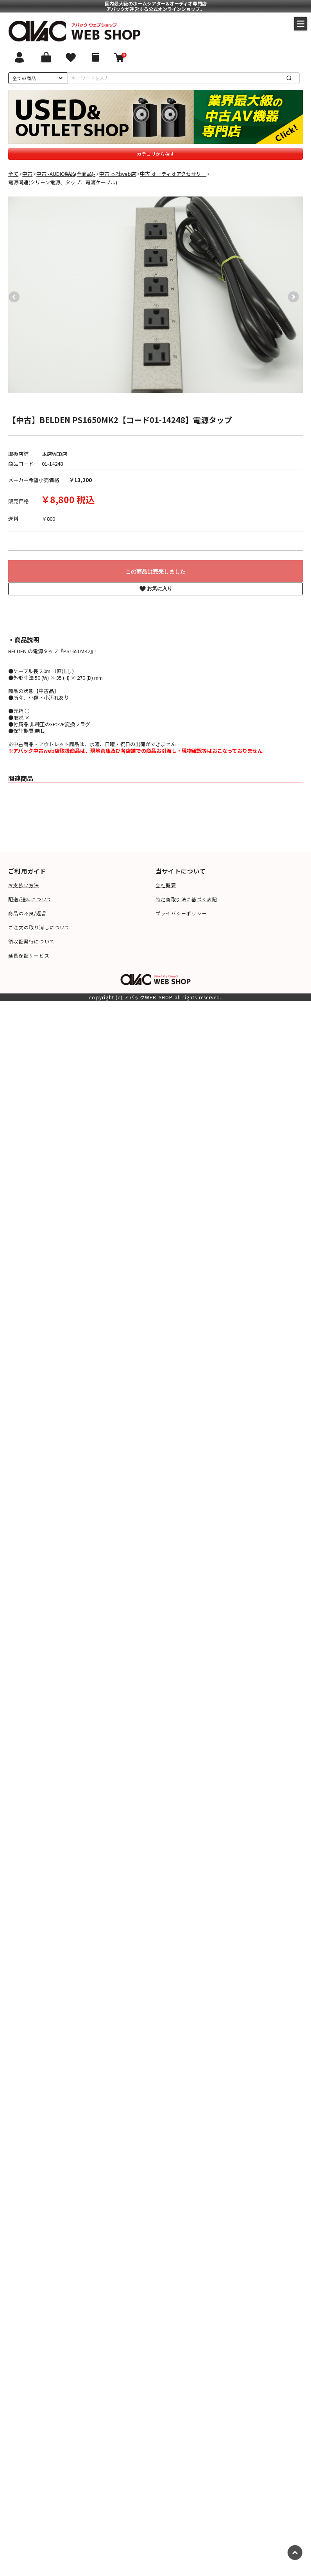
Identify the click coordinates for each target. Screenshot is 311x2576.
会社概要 (166, 885)
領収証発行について (31, 941)
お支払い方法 (23, 885)
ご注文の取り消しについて (39, 927)
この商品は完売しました (155, 571)
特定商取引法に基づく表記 (186, 899)
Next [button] (291, 295)
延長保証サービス (29, 955)
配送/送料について (30, 899)
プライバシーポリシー (181, 913)
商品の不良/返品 (27, 913)
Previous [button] (12, 295)
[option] (156, 295)
